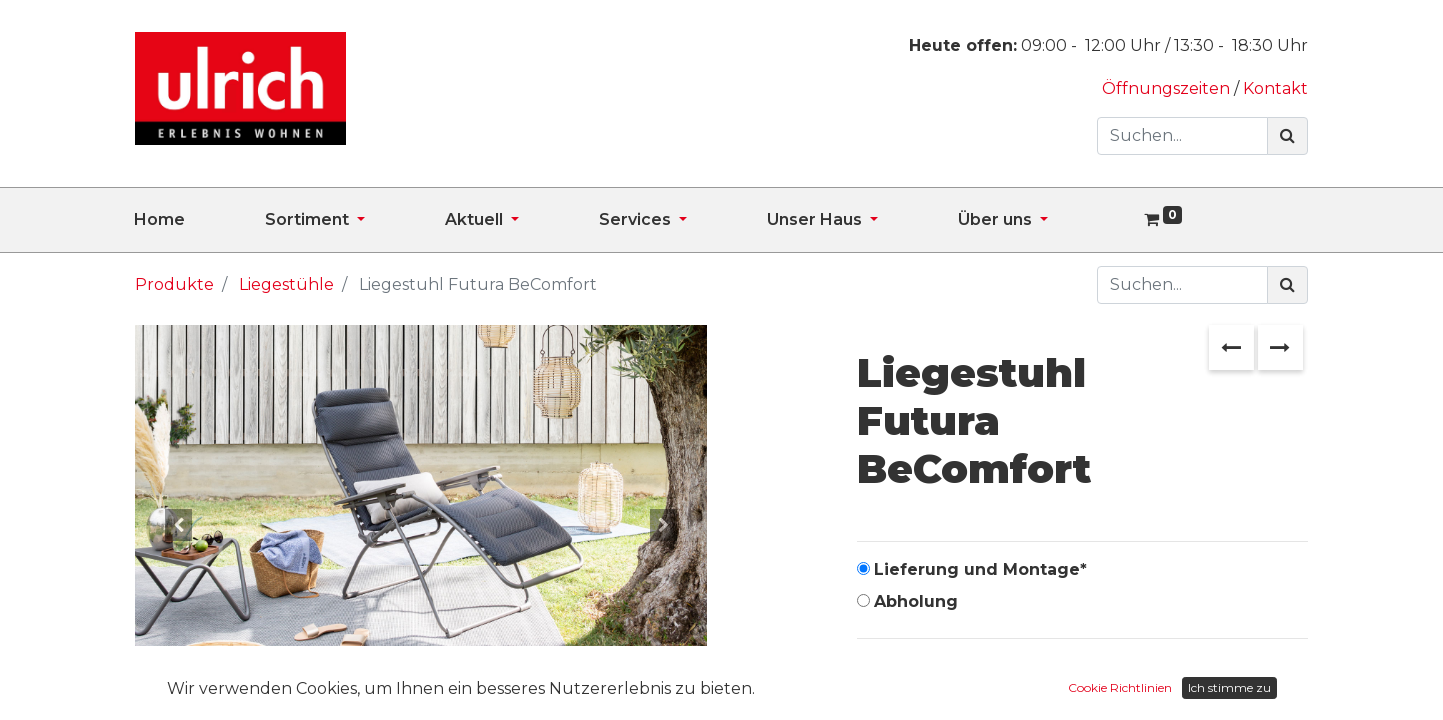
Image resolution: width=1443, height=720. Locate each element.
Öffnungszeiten (1168, 88)
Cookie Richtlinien (1120, 687)
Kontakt (1275, 88)
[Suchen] (1287, 136)
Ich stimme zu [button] (1229, 687)
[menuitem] (199, 220)
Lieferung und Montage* (980, 569)
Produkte (174, 284)
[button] (178, 525)
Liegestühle (286, 284)
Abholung (916, 601)
